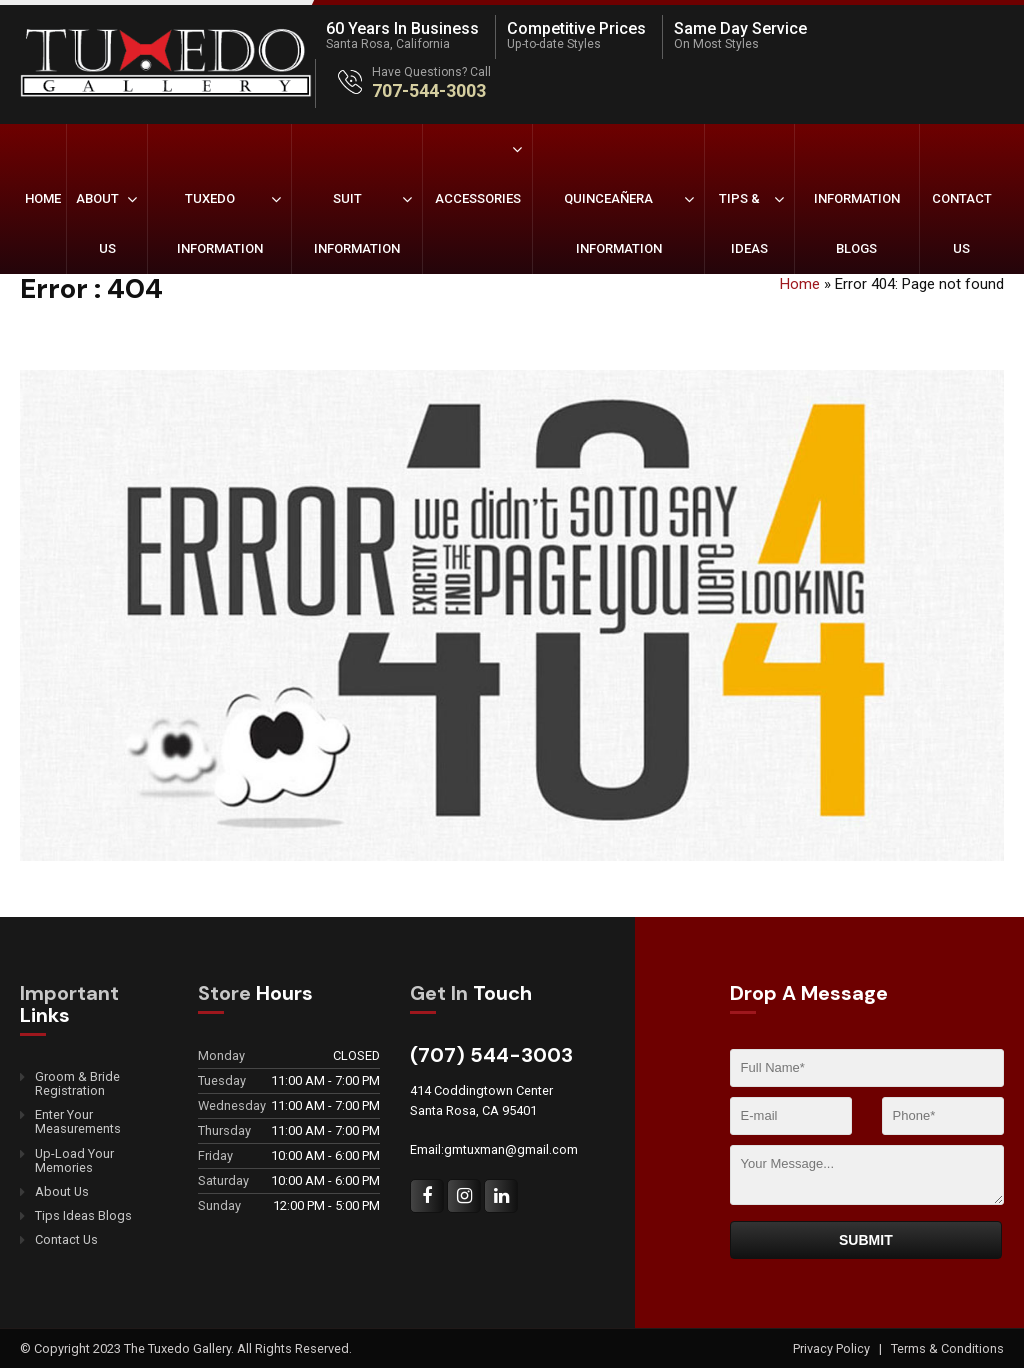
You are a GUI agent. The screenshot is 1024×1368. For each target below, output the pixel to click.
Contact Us (962, 223)
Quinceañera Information (613, 223)
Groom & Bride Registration (77, 1084)
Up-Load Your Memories (74, 1161)
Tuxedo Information (220, 223)
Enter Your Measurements (78, 1122)
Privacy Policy (833, 1348)
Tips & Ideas (743, 223)
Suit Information (357, 223)
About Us (97, 223)
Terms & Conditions (947, 1348)
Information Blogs (857, 223)
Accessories (478, 198)
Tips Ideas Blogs (83, 1216)
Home (43, 198)
